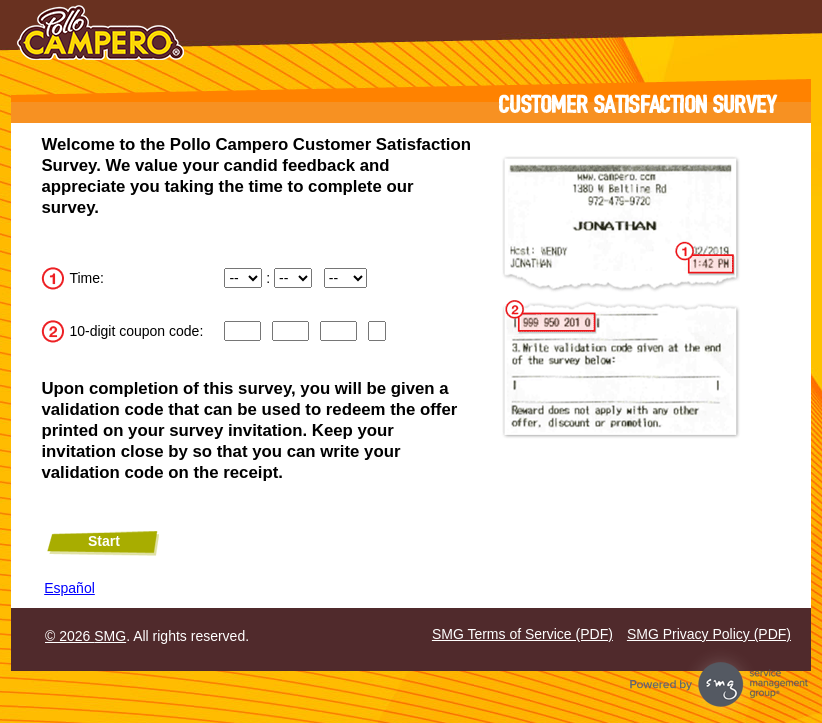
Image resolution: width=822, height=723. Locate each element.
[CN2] (290, 331)
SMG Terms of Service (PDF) (522, 634)
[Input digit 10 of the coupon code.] (377, 331)
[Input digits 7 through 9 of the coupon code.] (338, 331)
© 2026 (69, 636)
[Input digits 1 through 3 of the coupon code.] (242, 331)
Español (69, 588)
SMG (110, 636)
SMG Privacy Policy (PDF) (709, 634)
